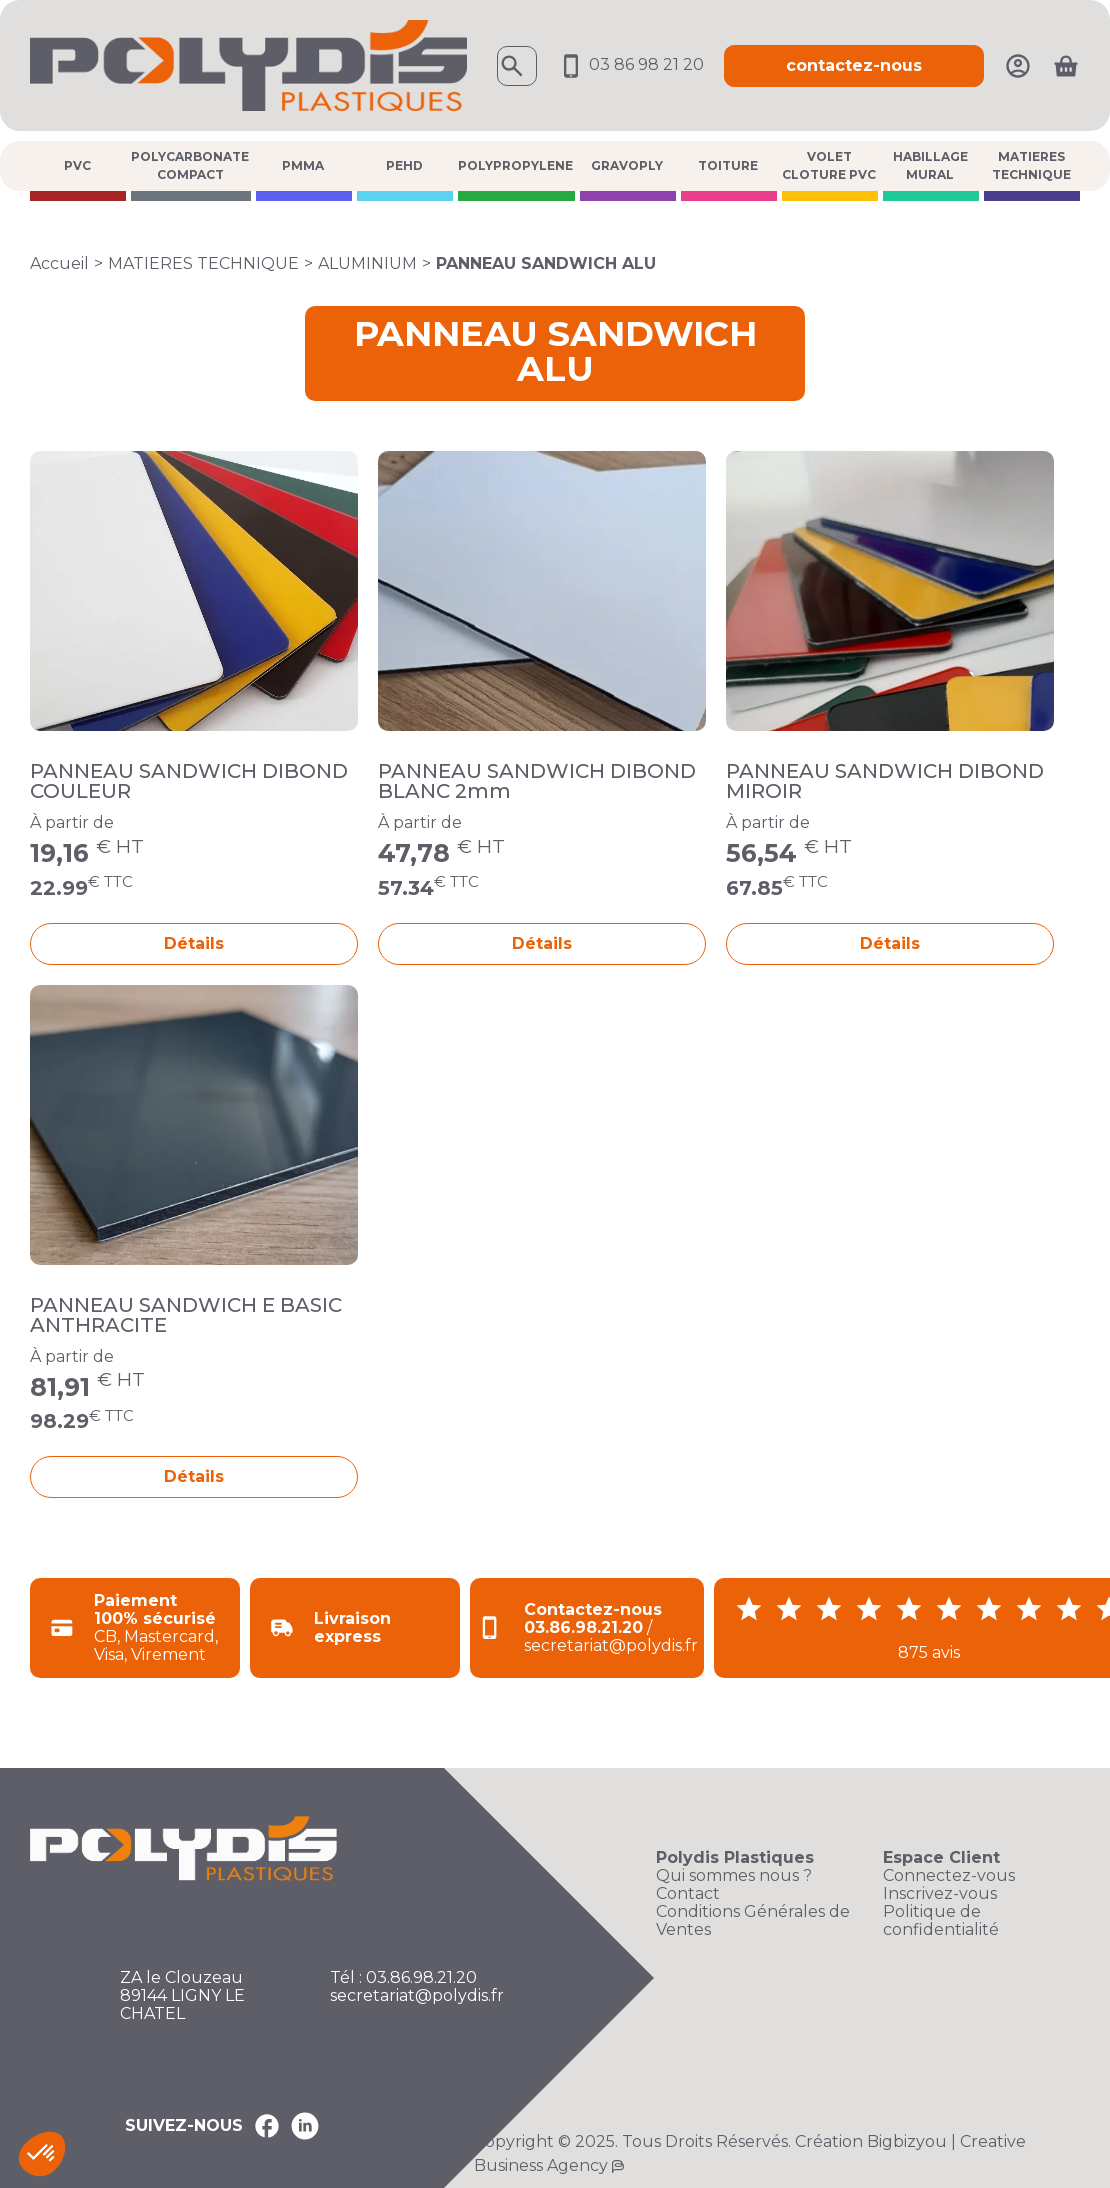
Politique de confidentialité (941, 1921)
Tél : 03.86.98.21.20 (403, 1978)
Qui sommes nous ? (734, 1876)
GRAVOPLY (627, 165)
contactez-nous (854, 65)
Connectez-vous (949, 1876)
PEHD (404, 165)
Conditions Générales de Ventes (753, 1921)
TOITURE (728, 165)
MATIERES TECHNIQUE (1031, 165)
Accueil (59, 263)
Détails (194, 943)
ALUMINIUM (367, 263)
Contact (688, 1894)
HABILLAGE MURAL (930, 165)
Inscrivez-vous (940, 1894)
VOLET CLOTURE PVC (829, 165)
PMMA (303, 165)
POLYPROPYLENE (515, 165)
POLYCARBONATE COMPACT (190, 165)
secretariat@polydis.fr (417, 1996)
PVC (77, 165)
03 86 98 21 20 (630, 64)
